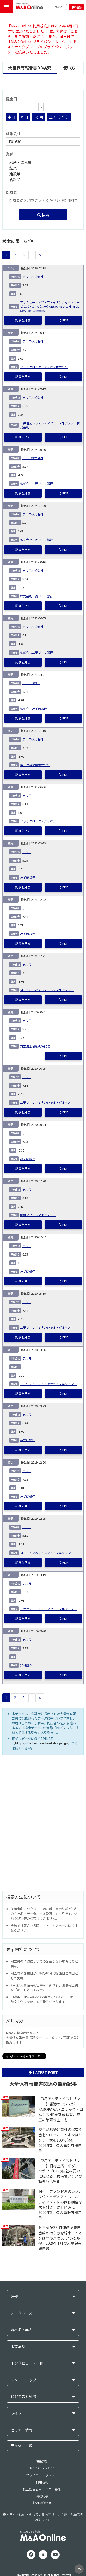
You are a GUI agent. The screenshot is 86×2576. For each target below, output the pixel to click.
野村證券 (26, 1665)
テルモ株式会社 (32, 276)
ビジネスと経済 (23, 2396)
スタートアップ (23, 2380)
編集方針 (42, 2461)
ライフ (16, 2413)
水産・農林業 (43, 162)
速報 (14, 2296)
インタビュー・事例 (27, 2363)
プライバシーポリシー (42, 2475)
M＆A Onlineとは (42, 2468)
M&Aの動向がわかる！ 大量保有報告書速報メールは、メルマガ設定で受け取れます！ (43, 2037)
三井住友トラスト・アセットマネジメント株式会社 (50, 425)
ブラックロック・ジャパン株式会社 (44, 367)
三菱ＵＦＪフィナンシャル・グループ (45, 1102)
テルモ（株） (31, 683)
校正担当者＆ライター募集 (42, 2489)
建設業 (43, 174)
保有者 (11, 192)
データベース (21, 2313)
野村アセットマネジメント (38, 1215)
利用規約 (42, 2482)
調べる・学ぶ (22, 2329)
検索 (43, 214)
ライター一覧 (21, 2445)
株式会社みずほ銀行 (33, 708)
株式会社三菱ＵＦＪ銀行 (36, 483)
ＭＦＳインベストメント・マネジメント (47, 990)
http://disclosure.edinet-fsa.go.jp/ (41, 1743)
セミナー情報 (22, 2430)
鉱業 (43, 168)
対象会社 (13, 133)
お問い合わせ (42, 2503)
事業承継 (18, 2346)
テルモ (26, 795)
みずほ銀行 (27, 877)
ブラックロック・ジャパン (38, 821)
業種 (9, 154)
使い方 (69, 68)
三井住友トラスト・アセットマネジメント (48, 1384)
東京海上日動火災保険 (35, 1046)
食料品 (43, 179)
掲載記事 (42, 2496)
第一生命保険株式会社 (35, 765)
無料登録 (77, 7)
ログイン (60, 7)
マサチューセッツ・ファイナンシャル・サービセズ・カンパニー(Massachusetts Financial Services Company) (50, 306)
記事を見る (22, 320)
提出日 (11, 98)
